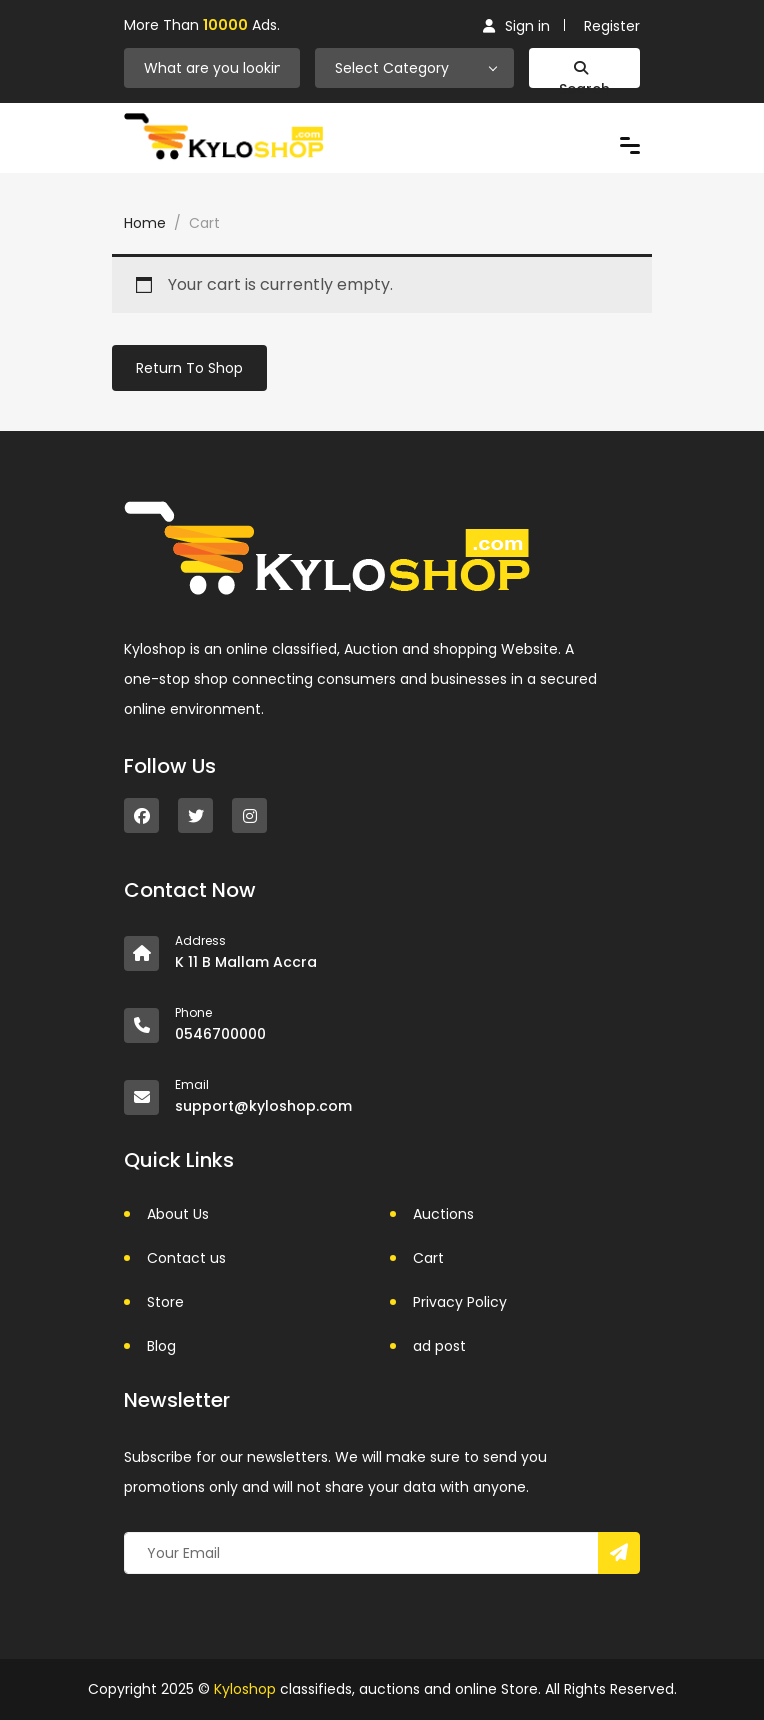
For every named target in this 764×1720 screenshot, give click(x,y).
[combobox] (415, 68)
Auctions (443, 1214)
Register (612, 26)
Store (165, 1302)
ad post (439, 1346)
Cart (428, 1258)
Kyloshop (245, 1689)
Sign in (516, 26)
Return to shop (189, 368)
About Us (178, 1214)
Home (145, 223)
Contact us (186, 1258)
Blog (161, 1346)
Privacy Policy (460, 1302)
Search (584, 74)
